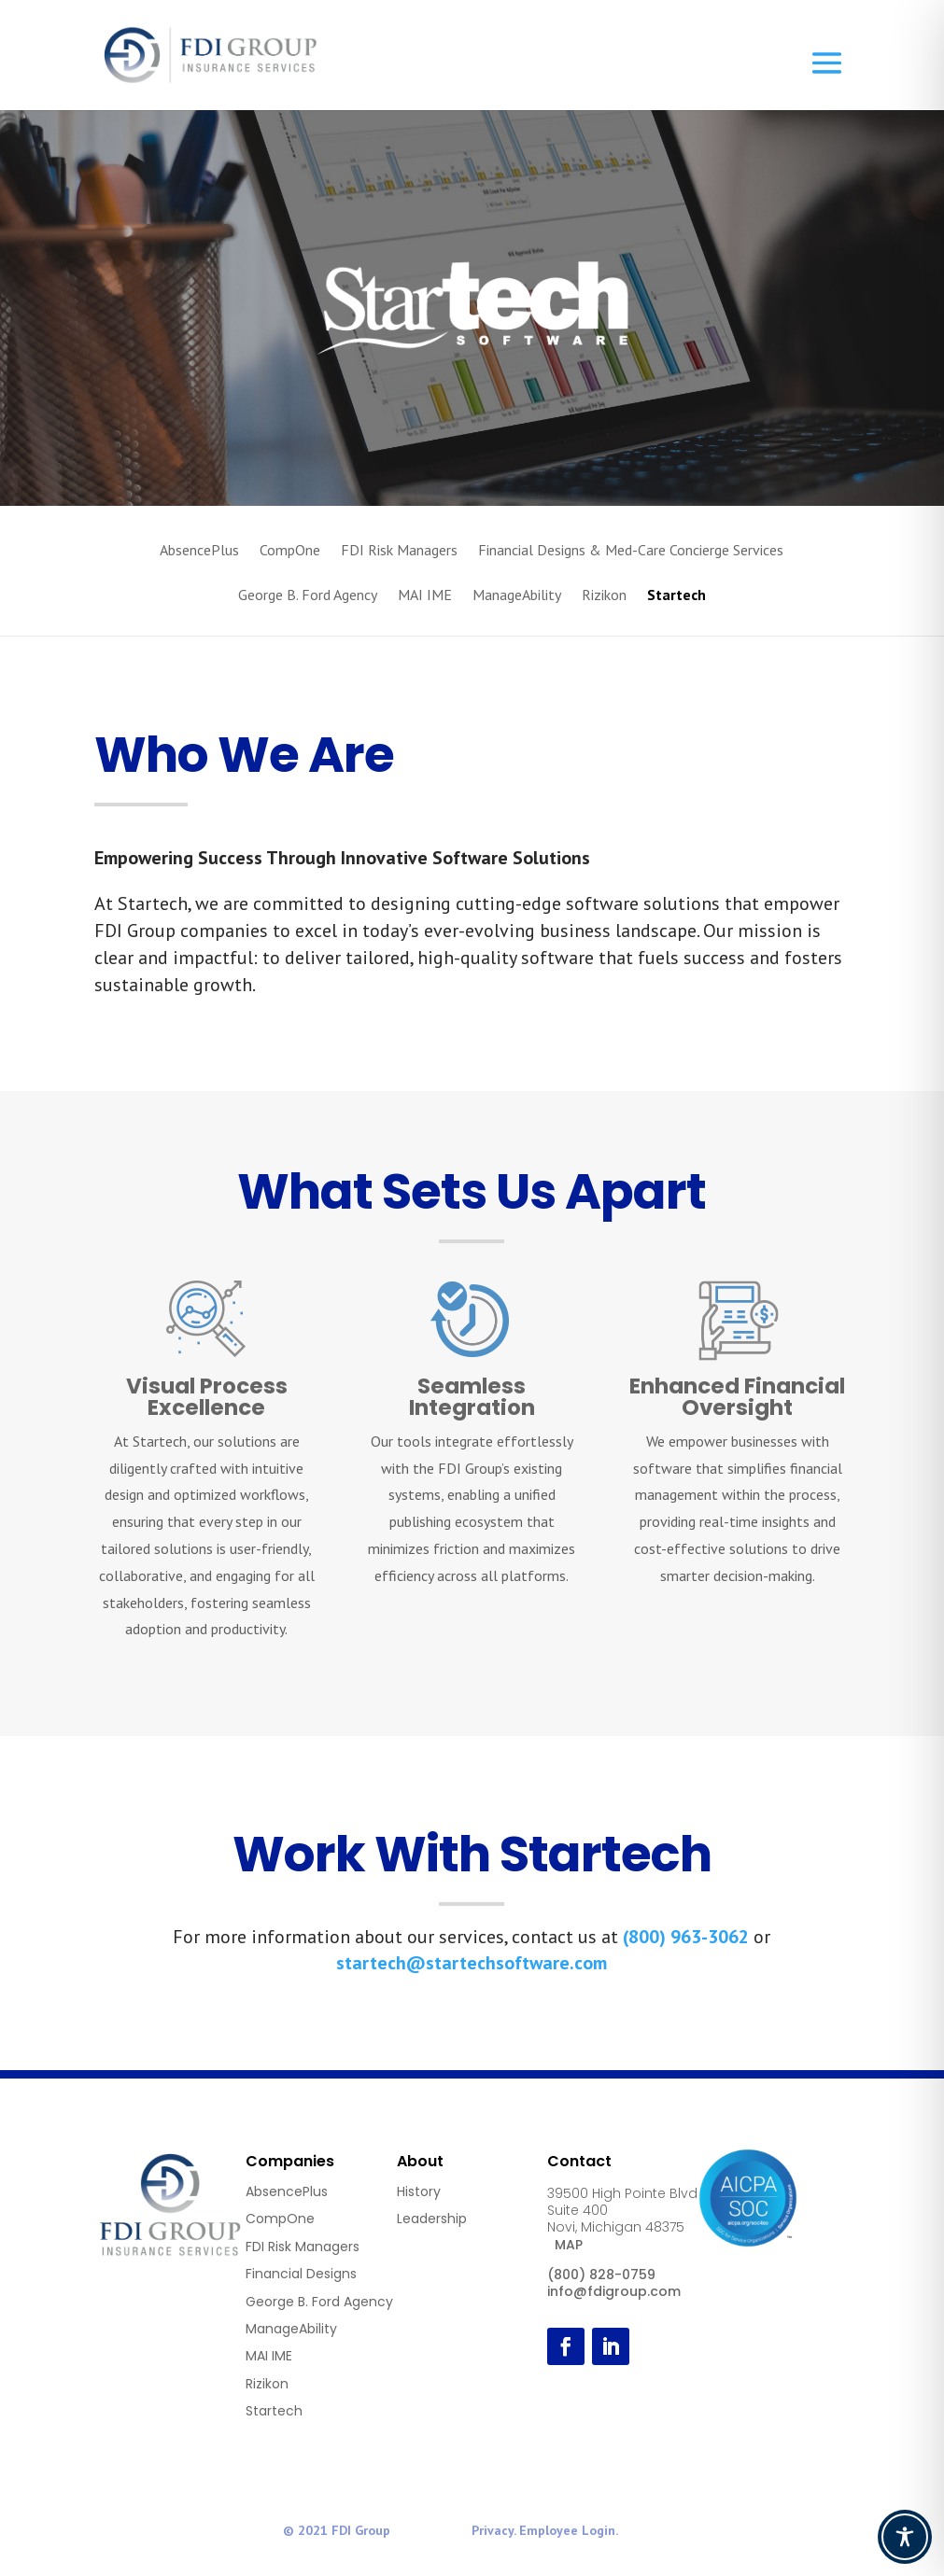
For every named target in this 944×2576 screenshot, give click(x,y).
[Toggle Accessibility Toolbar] (905, 2537)
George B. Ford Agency (307, 596)
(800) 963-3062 (686, 1937)
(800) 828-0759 (601, 2274)
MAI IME (425, 596)
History (419, 2191)
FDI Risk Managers (399, 551)
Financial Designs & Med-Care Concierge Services (630, 551)
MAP (569, 2244)
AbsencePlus (199, 551)
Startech (676, 596)
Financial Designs (301, 2273)
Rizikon (604, 596)
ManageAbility (516, 596)
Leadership (432, 2218)
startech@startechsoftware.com (471, 1963)
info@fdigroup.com (614, 2291)
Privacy (493, 2530)
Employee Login (567, 2530)
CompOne (290, 551)
